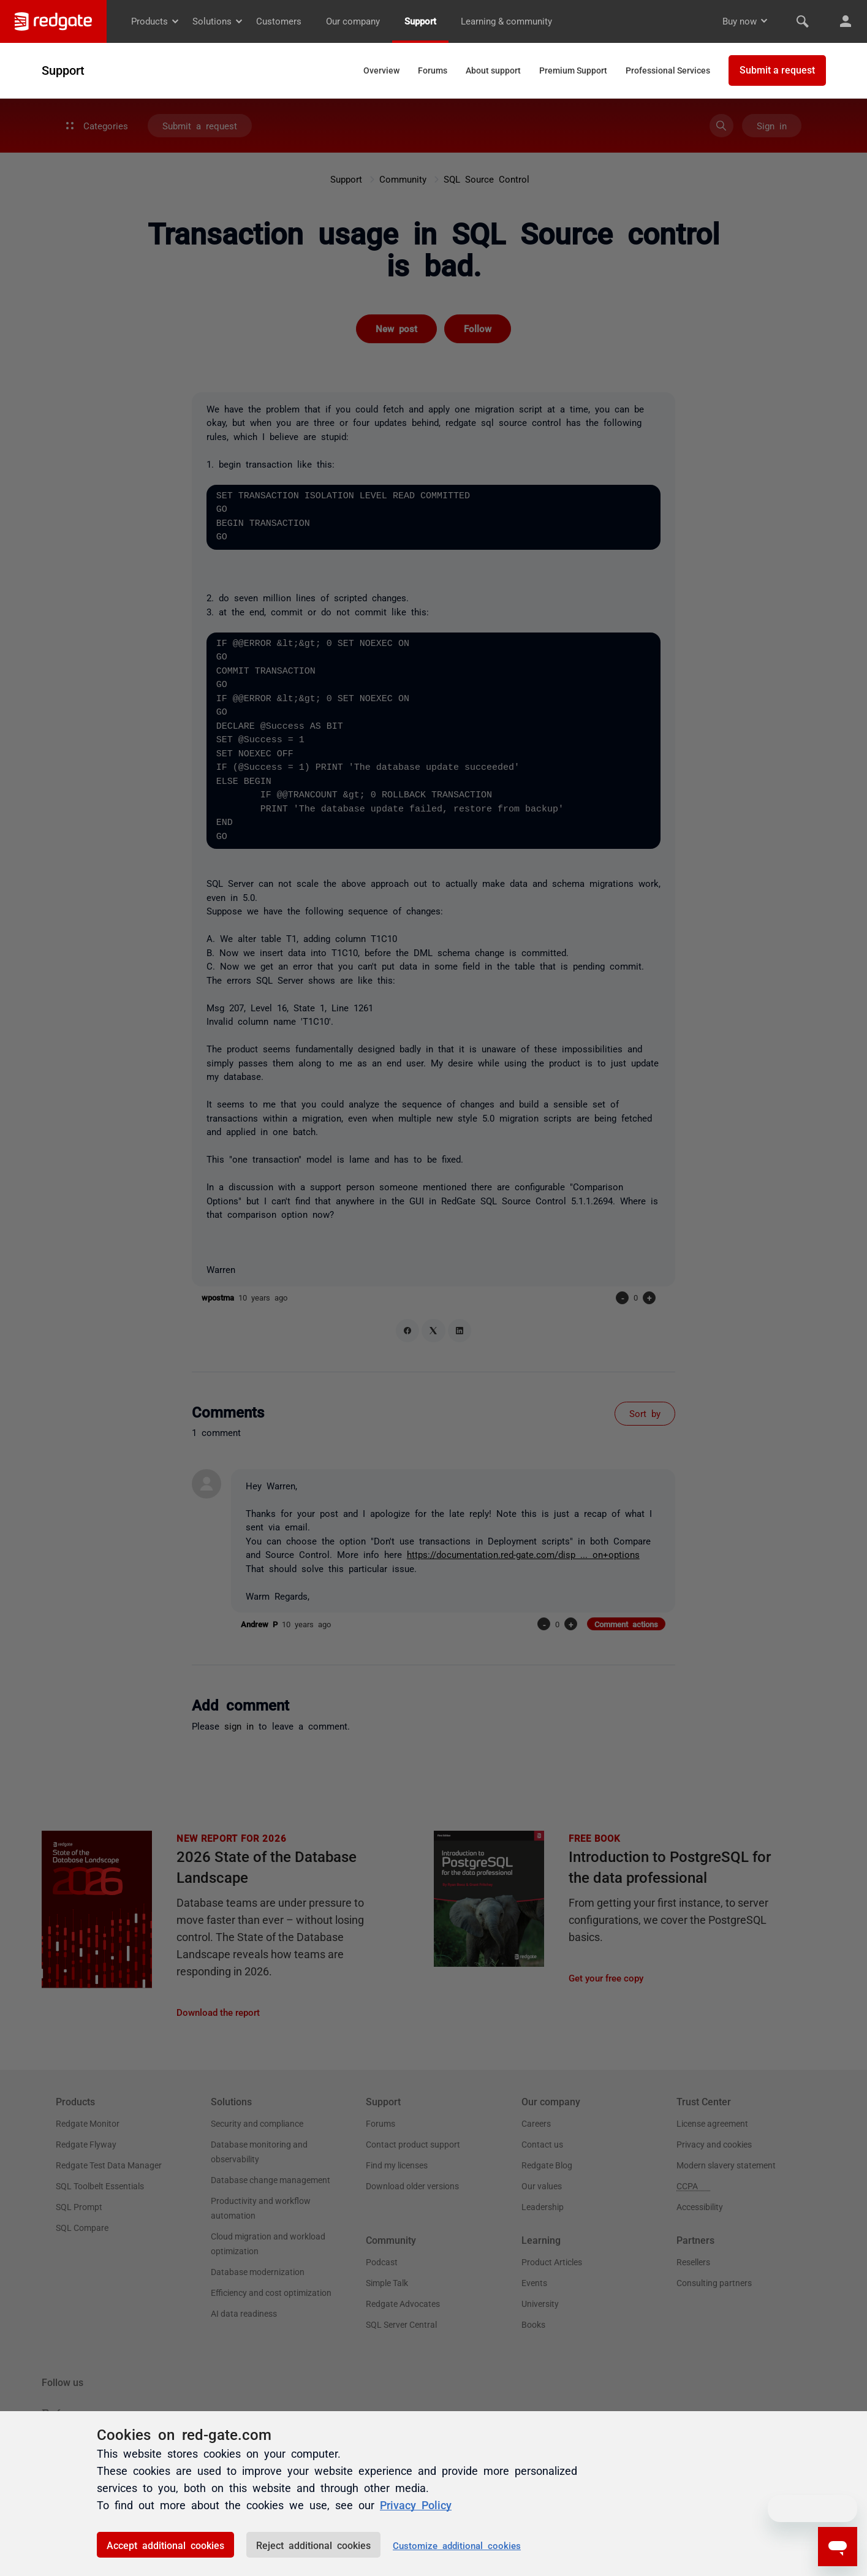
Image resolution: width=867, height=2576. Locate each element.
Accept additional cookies (165, 2545)
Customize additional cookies (457, 2545)
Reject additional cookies (313, 2545)
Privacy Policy (416, 2504)
